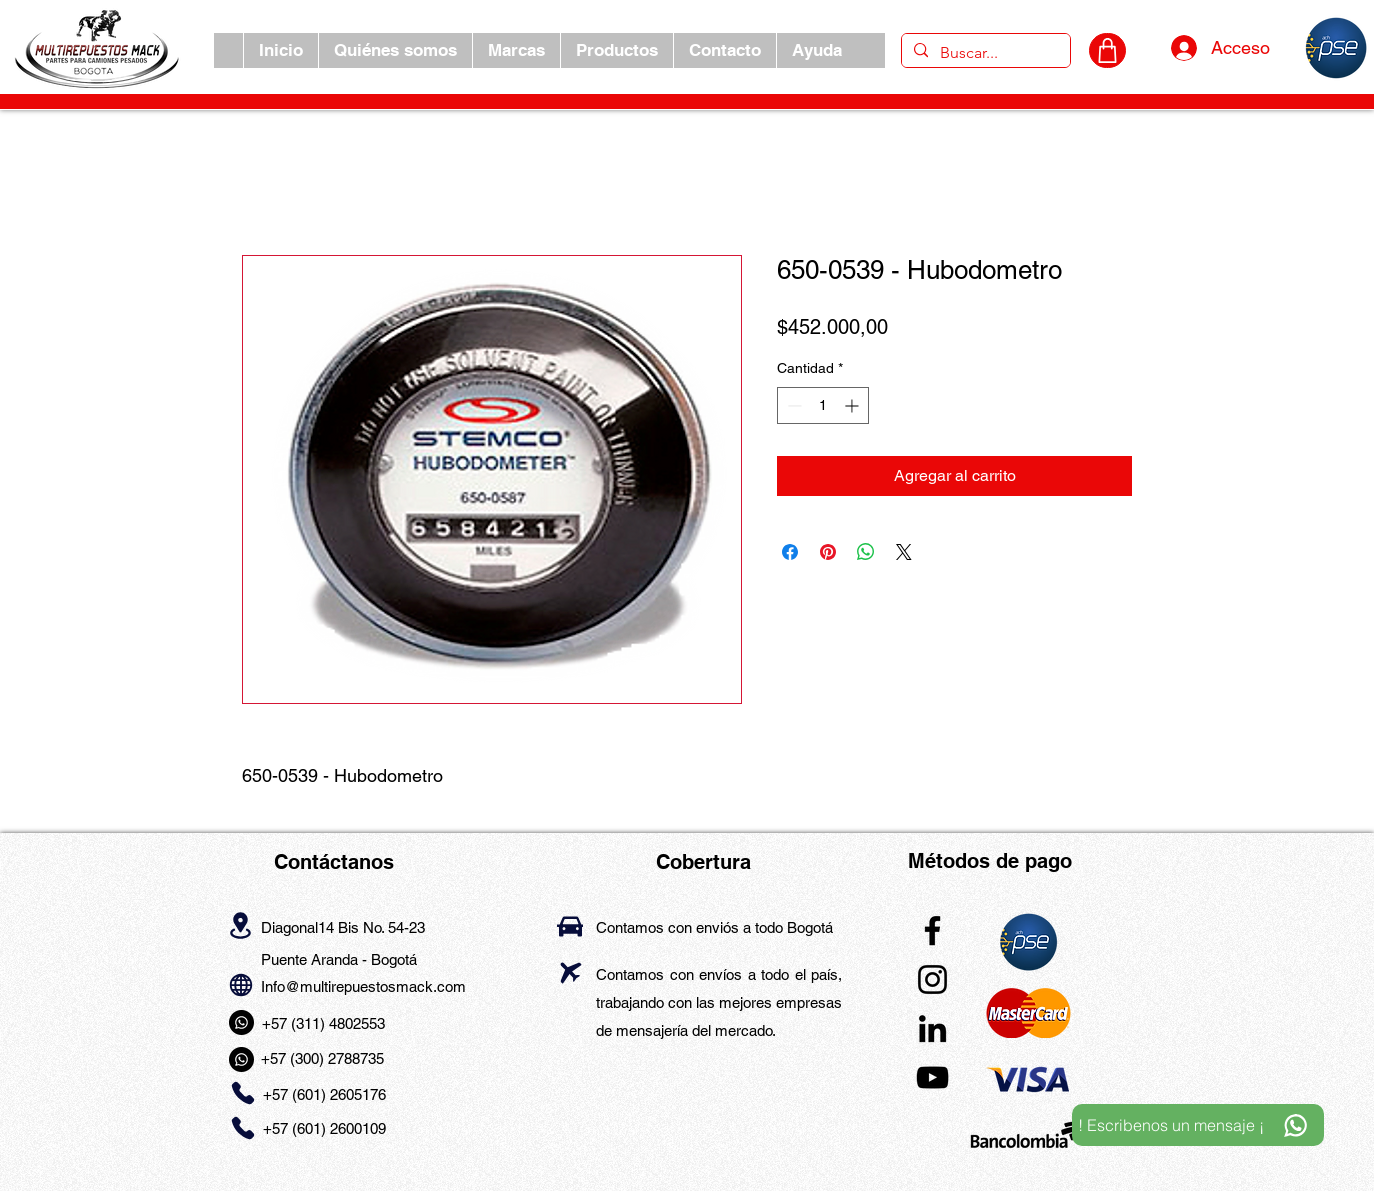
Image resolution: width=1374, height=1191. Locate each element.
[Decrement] (792, 405)
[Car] (570, 926)
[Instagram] (932, 979)
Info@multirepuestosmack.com (363, 986)
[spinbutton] (823, 405)
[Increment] (853, 405)
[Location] (240, 926)
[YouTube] (932, 1077)
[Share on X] (904, 552)
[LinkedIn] (932, 1028)
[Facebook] (932, 930)
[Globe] (240, 985)
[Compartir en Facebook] (790, 552)
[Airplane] (570, 973)
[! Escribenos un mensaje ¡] (1198, 1125)
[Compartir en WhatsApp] (866, 552)
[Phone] (242, 1092)
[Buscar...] (984, 53)
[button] (516, 50)
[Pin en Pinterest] (828, 552)
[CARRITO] (1107, 50)
